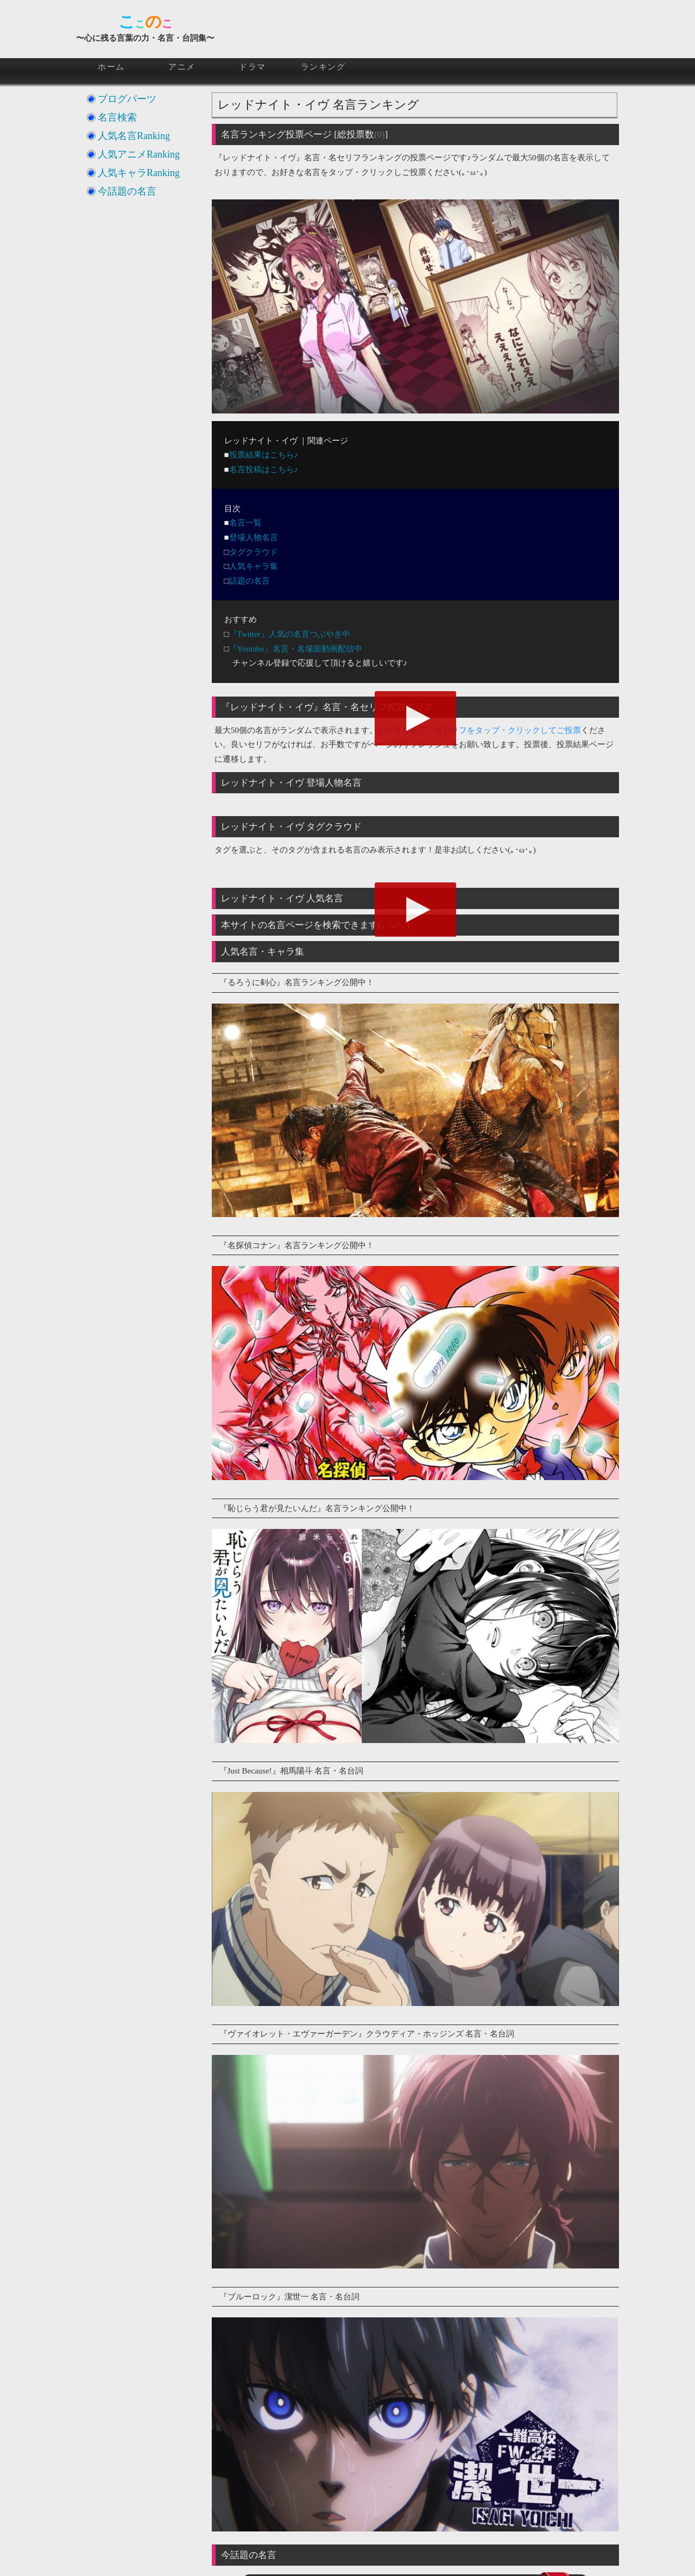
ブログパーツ (127, 98)
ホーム (111, 66)
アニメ (181, 66)
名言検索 (117, 117)
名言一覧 (245, 522)
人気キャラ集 (253, 566)
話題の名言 (249, 580)
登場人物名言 (253, 537)
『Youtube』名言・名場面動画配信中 (295, 648)
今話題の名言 (127, 191)
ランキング (323, 66)
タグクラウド (253, 552)
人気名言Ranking (134, 135)
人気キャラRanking (139, 172)
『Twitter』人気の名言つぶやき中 (289, 634)
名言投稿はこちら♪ (264, 469)
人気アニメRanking (139, 154)
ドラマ (252, 66)
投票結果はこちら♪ (264, 454)
